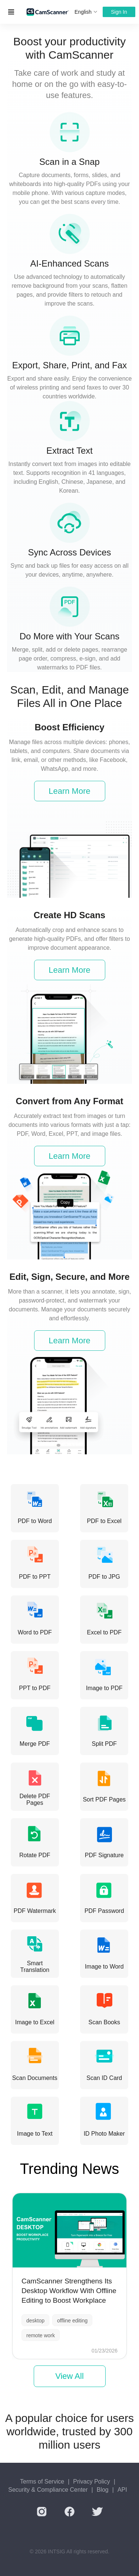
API (122, 2490)
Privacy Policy (91, 2481)
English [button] (86, 12)
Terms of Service (42, 2481)
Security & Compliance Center (47, 2490)
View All (69, 2376)
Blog (103, 2490)
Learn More (69, 791)
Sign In (119, 12)
